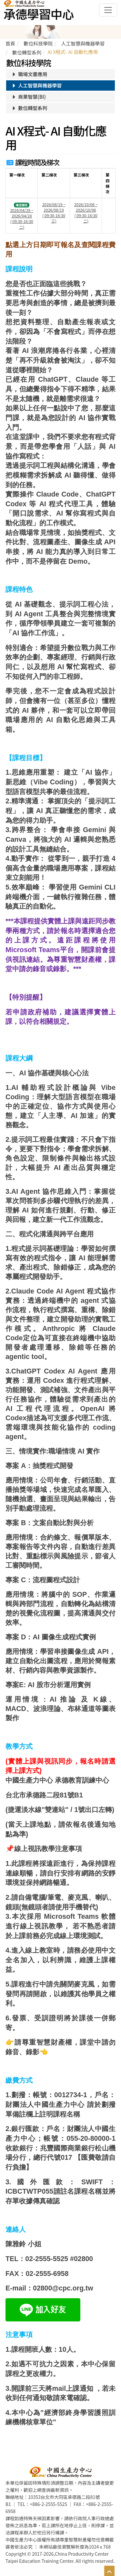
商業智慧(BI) (28, 96)
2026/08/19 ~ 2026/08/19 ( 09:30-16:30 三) (54, 213)
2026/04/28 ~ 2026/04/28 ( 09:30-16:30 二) (21, 218)
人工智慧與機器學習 (36, 85)
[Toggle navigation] (108, 10)
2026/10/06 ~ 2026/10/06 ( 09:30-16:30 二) (85, 213)
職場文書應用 (29, 74)
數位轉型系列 (29, 108)
